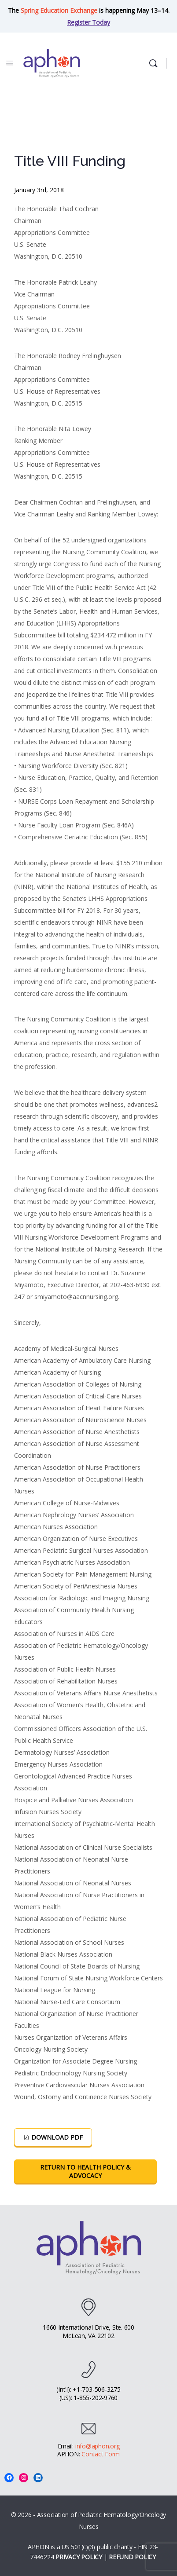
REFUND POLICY (132, 2557)
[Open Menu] (9, 62)
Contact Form (100, 2454)
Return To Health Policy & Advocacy (85, 2171)
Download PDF (53, 2137)
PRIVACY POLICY (78, 2557)
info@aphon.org (97, 2446)
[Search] (155, 63)
